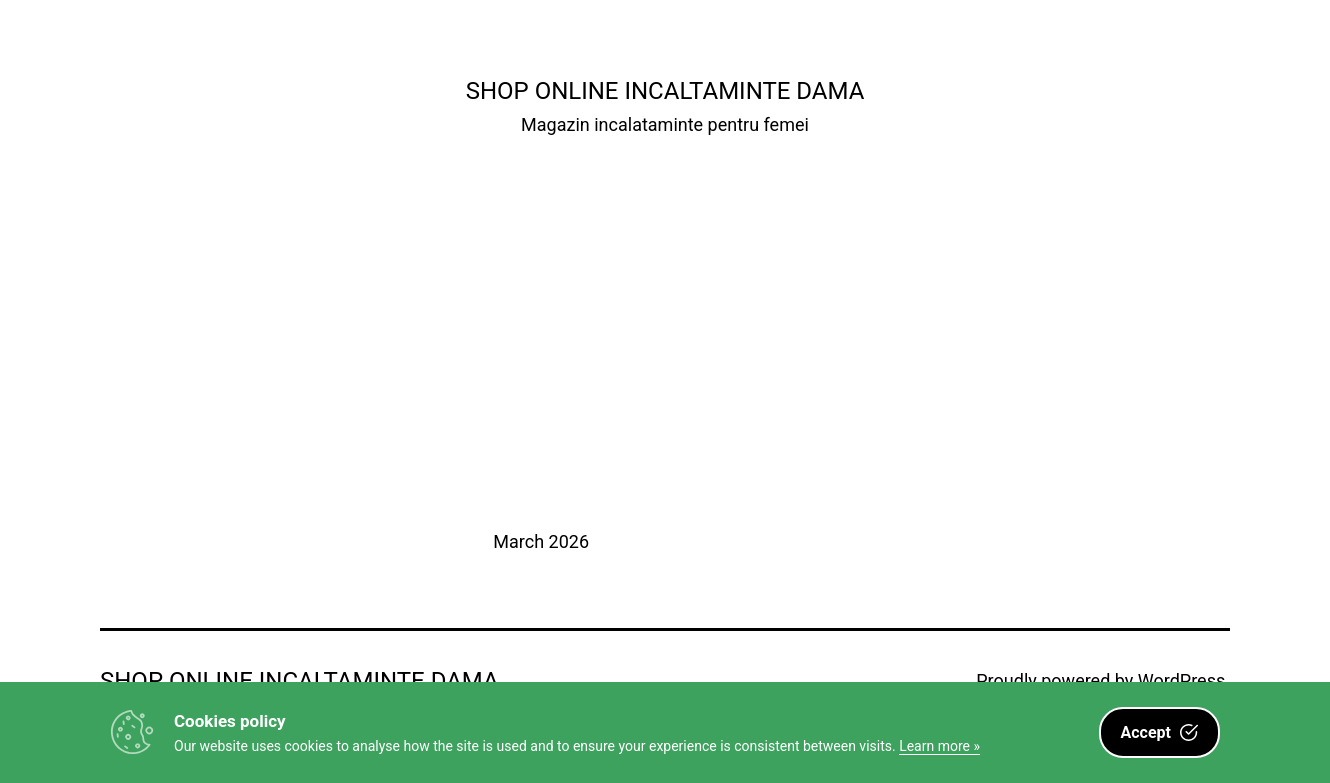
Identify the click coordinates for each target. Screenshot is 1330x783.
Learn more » (939, 746)
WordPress (1181, 680)
